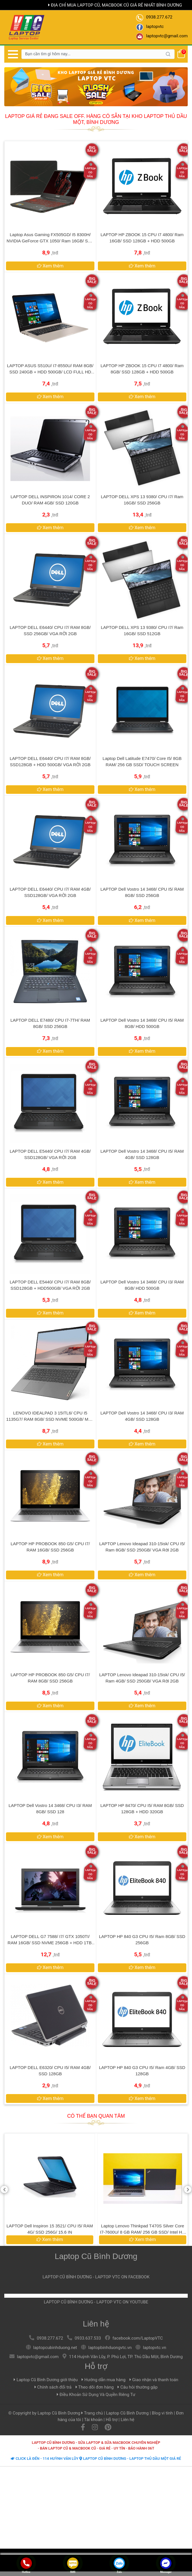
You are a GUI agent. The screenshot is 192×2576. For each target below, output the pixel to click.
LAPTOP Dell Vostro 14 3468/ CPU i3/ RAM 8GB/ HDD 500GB (142, 1285)
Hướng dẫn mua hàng (104, 2379)
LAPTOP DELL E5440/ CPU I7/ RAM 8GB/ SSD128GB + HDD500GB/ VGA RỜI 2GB (50, 1285)
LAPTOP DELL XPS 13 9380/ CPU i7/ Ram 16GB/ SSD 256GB (142, 499)
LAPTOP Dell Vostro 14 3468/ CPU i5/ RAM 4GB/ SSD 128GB (142, 1154)
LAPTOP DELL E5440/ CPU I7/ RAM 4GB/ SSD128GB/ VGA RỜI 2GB (50, 1154)
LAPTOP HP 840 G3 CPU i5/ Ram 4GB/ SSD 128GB (142, 2070)
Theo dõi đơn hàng (95, 2387)
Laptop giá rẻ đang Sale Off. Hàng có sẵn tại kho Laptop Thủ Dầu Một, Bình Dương (96, 119)
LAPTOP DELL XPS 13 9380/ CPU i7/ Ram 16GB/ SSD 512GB (142, 630)
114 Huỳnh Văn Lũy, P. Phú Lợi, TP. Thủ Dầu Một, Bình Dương (126, 2356)
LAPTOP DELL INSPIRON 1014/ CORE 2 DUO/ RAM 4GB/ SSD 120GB (50, 499)
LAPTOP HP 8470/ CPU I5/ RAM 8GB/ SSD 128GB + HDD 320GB (142, 1808)
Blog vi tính (162, 2413)
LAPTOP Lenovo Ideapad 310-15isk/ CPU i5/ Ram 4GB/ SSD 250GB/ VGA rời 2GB (142, 1677)
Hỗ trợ (96, 2366)
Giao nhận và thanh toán (154, 2379)
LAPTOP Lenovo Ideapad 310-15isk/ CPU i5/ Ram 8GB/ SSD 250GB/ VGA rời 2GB (142, 1546)
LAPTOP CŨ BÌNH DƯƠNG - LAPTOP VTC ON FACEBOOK (96, 2276)
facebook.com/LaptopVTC (137, 2338)
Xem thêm (49, 2239)
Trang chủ (93, 2413)
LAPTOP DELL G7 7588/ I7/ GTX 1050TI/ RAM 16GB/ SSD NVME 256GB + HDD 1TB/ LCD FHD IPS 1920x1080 (50, 1940)
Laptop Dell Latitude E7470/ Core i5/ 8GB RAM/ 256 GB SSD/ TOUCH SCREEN (142, 761)
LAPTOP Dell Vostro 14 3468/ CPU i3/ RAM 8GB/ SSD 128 (50, 1808)
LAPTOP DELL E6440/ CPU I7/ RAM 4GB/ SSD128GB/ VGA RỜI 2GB (50, 892)
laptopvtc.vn (154, 2347)
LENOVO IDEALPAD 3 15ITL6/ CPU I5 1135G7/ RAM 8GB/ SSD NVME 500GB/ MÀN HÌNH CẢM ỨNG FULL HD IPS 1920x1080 (50, 1416)
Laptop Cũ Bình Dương (96, 2256)
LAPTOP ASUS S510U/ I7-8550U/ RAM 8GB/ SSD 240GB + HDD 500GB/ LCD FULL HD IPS (50, 369)
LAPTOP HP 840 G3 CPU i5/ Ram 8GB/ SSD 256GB (142, 1939)
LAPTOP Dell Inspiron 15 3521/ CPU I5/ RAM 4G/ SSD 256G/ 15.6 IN (142, 2228)
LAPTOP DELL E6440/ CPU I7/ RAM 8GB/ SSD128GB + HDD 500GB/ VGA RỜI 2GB (50, 761)
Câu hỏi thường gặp (137, 2387)
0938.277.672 (50, 2338)
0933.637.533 (88, 2338)
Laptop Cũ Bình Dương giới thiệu (46, 2379)
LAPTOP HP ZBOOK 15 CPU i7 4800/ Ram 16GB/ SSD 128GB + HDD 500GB (142, 237)
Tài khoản (93, 2419)
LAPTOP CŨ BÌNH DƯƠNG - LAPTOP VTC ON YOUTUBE (96, 2302)
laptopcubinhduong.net (55, 2347)
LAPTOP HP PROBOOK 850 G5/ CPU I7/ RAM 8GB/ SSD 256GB (50, 1677)
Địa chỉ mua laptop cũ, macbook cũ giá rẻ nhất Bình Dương (115, 5)
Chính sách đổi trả (53, 2387)
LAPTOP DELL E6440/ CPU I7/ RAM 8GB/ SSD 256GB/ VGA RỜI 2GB (50, 630)
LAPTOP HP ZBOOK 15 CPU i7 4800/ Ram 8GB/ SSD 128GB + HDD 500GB (142, 368)
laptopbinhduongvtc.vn (110, 2347)
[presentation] (4, 2189)
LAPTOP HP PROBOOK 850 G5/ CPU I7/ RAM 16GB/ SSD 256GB (50, 1546)
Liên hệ (96, 2323)
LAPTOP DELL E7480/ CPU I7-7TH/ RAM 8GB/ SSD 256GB (50, 1023)
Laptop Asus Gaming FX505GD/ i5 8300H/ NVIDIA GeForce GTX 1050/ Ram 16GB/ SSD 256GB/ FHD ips (50, 238)
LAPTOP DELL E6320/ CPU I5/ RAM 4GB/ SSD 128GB (50, 2070)
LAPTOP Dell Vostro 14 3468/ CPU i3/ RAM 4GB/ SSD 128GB (142, 1416)
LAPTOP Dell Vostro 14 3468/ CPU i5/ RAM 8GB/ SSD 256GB (142, 892)
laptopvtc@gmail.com (37, 2356)
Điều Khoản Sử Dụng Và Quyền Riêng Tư (96, 2394)
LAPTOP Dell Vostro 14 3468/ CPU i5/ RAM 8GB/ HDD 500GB (142, 1023)
